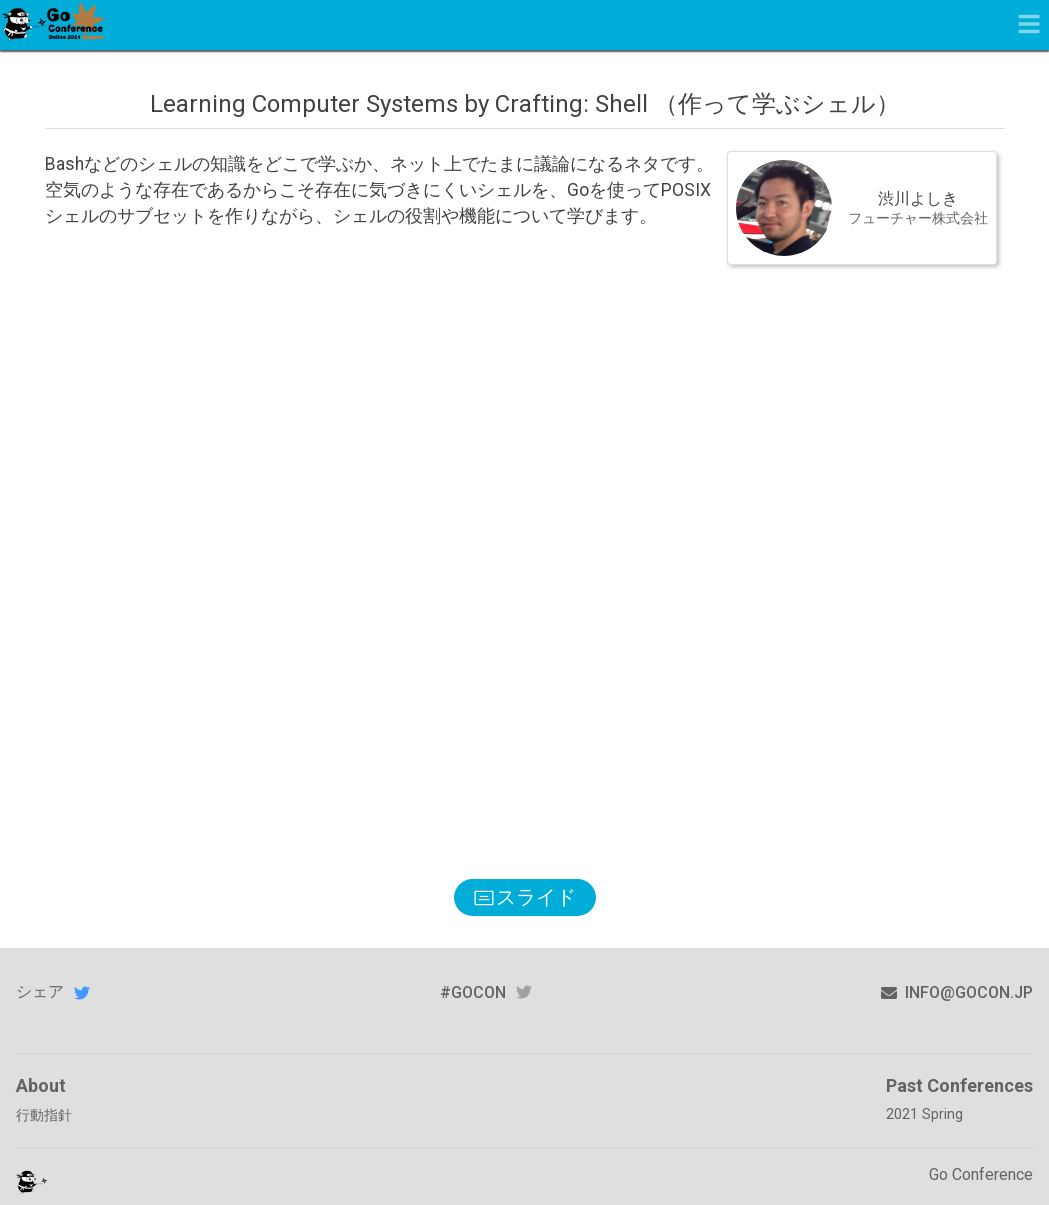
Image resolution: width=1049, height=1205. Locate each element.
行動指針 (44, 1115)
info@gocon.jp (957, 992)
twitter (524, 992)
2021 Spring (924, 1114)
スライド (525, 897)
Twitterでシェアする (82, 991)
